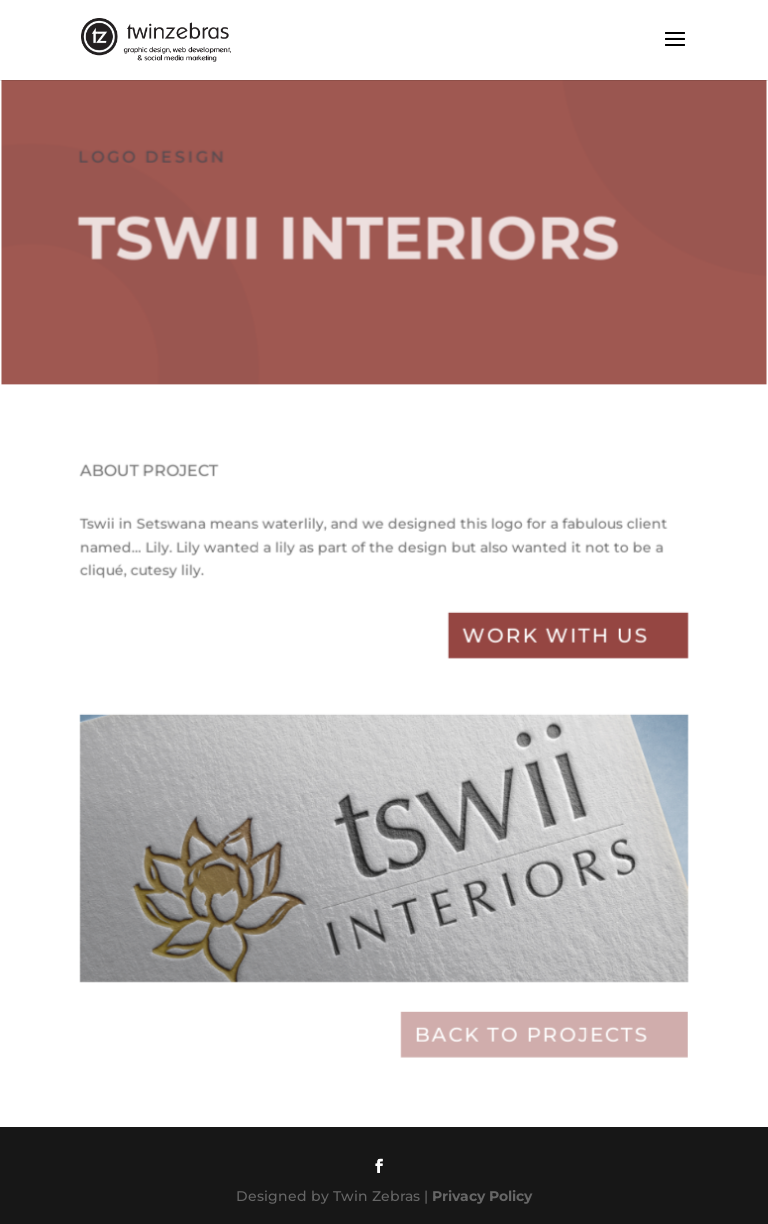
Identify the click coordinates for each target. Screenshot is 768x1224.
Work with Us (552, 643)
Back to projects (528, 1035)
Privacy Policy (482, 1196)
